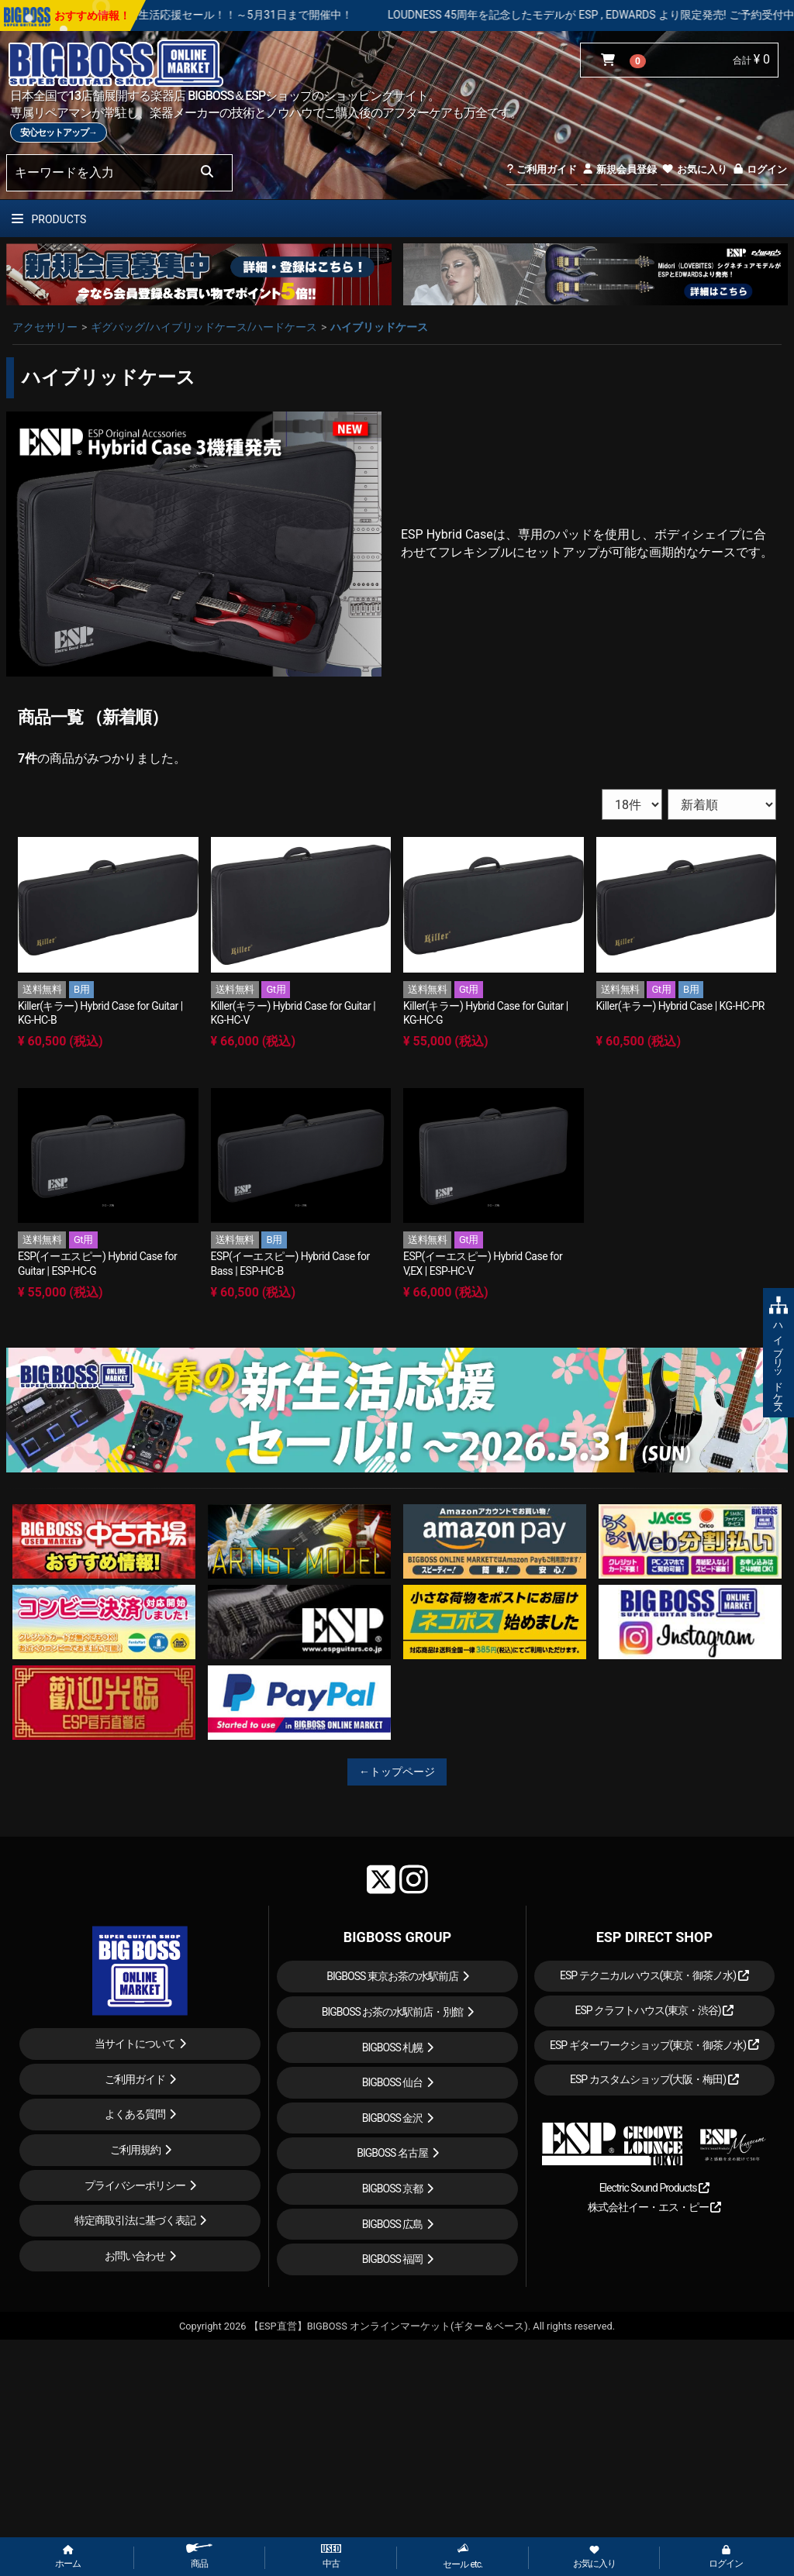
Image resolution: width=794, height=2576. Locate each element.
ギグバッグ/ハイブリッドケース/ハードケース (204, 327)
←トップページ (397, 1771)
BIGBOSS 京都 (392, 2188)
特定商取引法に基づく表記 (134, 2220)
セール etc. (462, 2556)
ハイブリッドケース (379, 327)
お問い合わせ (135, 2256)
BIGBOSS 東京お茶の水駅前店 (392, 1976)
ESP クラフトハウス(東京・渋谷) (654, 2010)
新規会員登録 (619, 169)
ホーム (68, 2557)
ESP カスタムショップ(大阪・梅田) (654, 2079)
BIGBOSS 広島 (392, 2224)
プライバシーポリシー (135, 2185)
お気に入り (694, 169)
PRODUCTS (49, 219)
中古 (331, 2556)
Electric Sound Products (654, 2188)
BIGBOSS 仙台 (392, 2082)
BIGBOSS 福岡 (392, 2259)
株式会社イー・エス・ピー (654, 2207)
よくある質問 (135, 2114)
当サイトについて (135, 2043)
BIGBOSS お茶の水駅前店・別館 (393, 2012)
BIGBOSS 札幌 (392, 2047)
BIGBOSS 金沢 (392, 2118)
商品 (199, 2556)
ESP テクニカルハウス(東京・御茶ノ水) (654, 1975)
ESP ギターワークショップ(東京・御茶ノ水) (654, 2045)
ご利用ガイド (541, 169)
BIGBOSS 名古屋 (392, 2153)
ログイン (759, 169)
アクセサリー (45, 327)
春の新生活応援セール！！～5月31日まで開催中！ (285, 15)
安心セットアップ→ (58, 132)
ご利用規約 (135, 2150)
